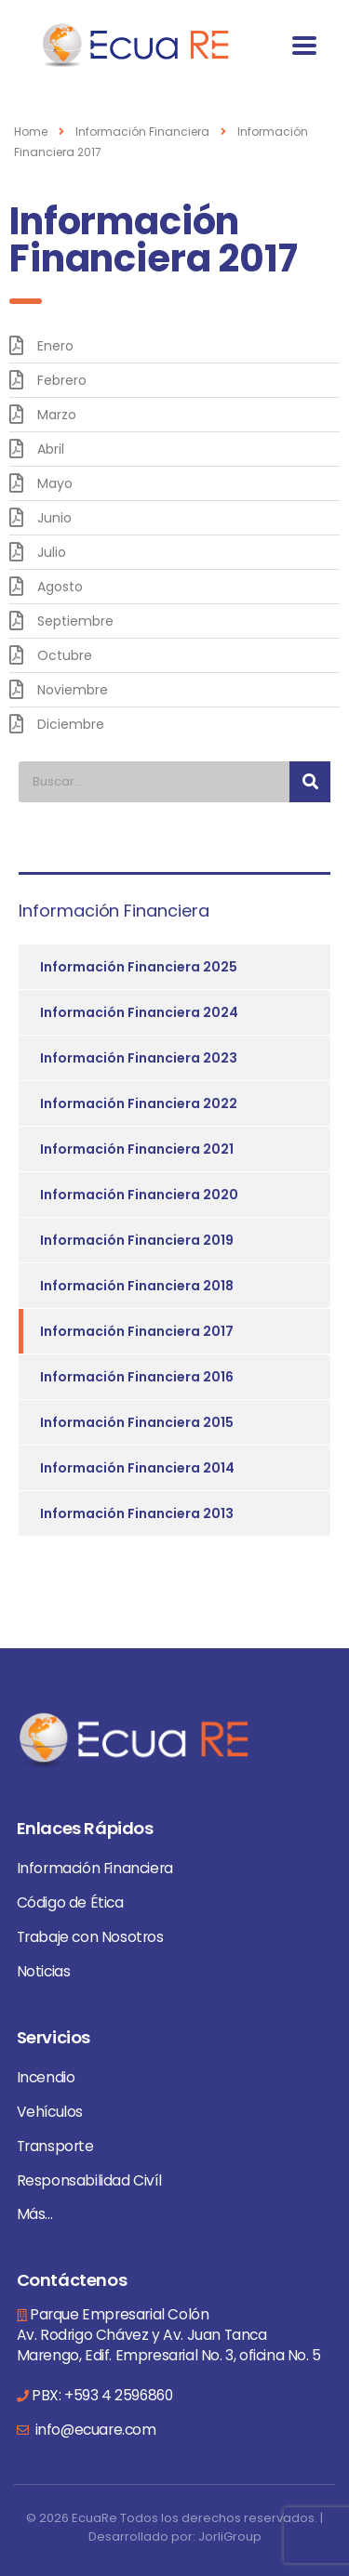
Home (30, 131)
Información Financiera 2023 (138, 1058)
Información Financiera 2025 (138, 967)
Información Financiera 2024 (139, 1012)
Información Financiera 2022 (138, 1103)
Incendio (46, 2077)
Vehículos (50, 2111)
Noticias (44, 1971)
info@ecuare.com (94, 2429)
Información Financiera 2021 (137, 1149)
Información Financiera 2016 (137, 1376)
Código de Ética (70, 1902)
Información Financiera (95, 1868)
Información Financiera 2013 (137, 1513)
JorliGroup (230, 2536)
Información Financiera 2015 (137, 1422)
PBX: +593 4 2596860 (102, 2395)
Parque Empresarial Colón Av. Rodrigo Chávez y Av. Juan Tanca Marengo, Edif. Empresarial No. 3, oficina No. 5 (169, 2335)
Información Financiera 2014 (137, 1468)
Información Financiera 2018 (137, 1285)
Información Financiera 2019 (137, 1240)
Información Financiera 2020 (139, 1194)
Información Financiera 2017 (137, 1331)
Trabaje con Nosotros (90, 1937)
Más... (35, 2214)
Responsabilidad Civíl (89, 2180)
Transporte (55, 2146)
